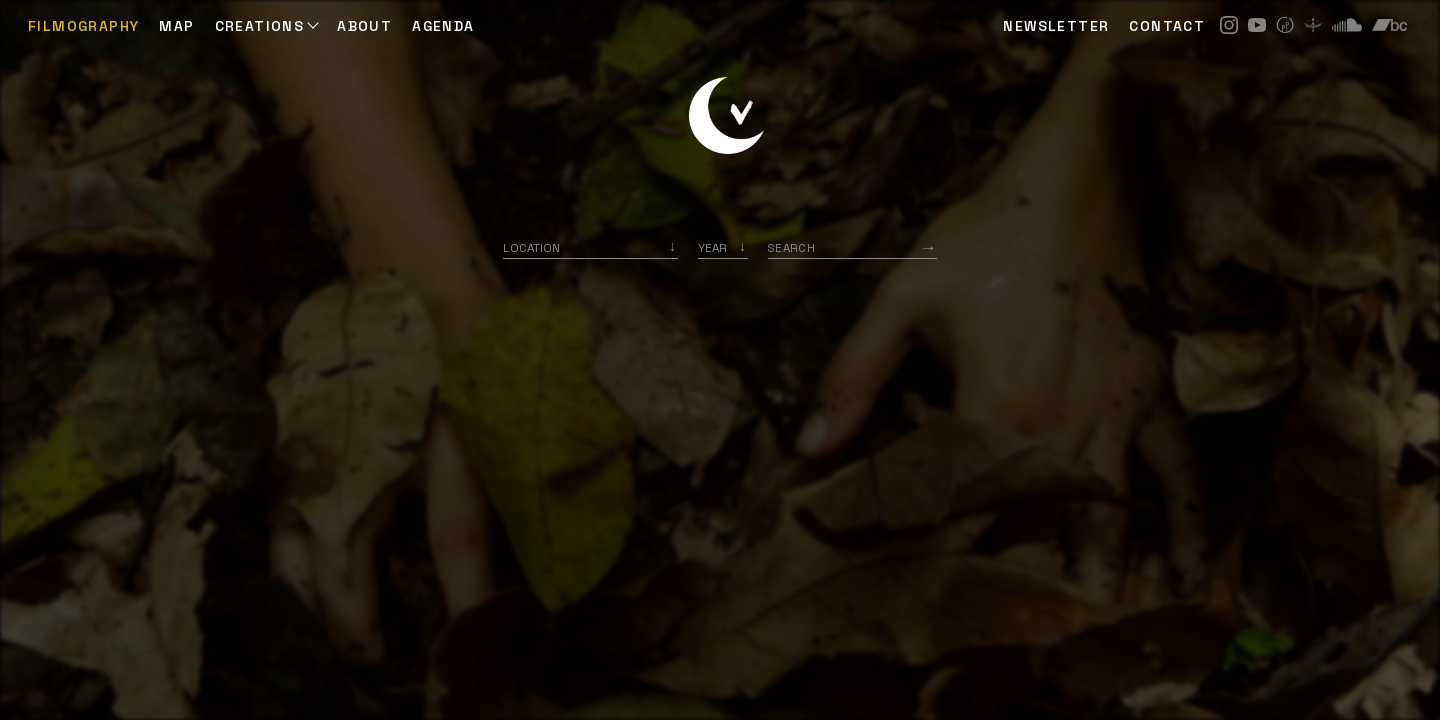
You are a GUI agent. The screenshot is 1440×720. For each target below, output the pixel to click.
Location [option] (531, 247)
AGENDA (443, 26)
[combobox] (590, 247)
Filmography (83, 26)
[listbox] (723, 247)
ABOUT (364, 26)
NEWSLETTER (1056, 26)
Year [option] (712, 247)
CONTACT (1167, 26)
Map (176, 26)
